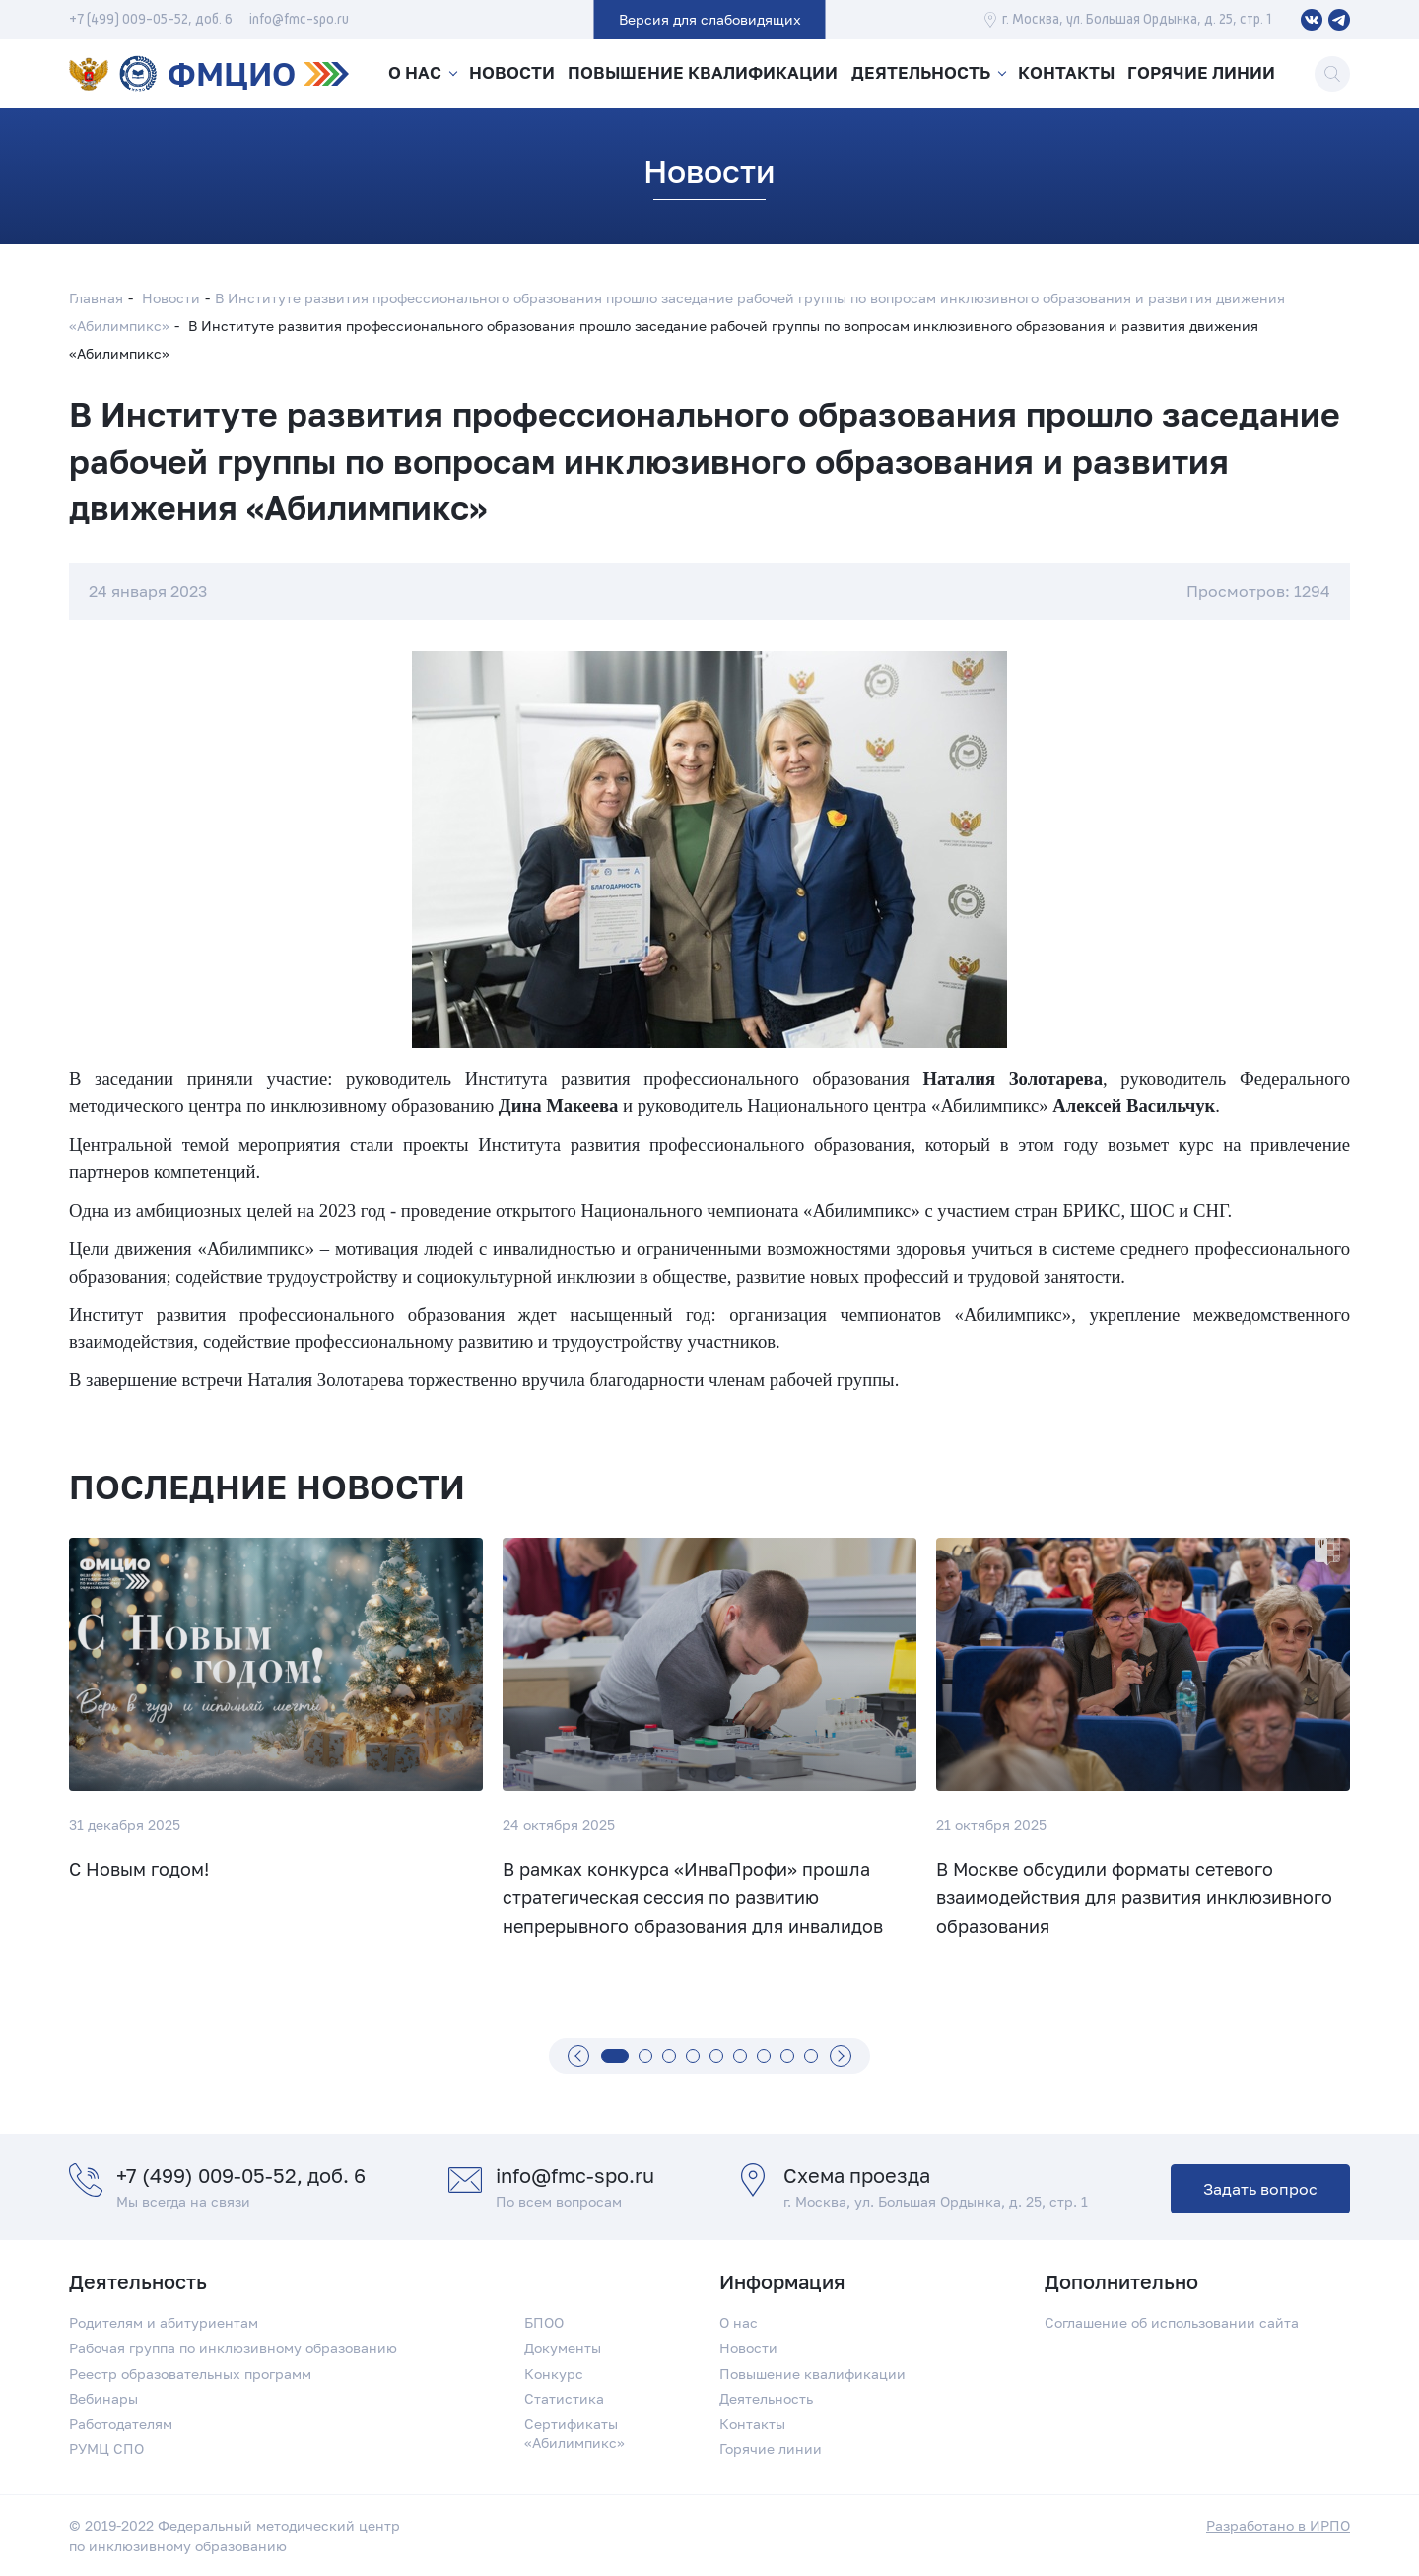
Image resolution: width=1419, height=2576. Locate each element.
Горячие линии (1206, 74)
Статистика (564, 2398)
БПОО (544, 2322)
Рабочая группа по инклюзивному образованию (233, 2348)
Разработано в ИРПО (1278, 2525)
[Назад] (578, 2056)
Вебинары (103, 2398)
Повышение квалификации (705, 74)
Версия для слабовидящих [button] (710, 19)
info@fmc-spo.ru (299, 20)
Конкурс (553, 2373)
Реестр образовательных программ (190, 2373)
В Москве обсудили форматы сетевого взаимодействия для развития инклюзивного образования (1134, 1898)
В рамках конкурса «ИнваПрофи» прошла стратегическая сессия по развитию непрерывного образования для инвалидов (693, 1898)
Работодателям (120, 2423)
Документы (562, 2348)
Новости (515, 74)
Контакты (1069, 74)
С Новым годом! (139, 1869)
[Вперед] (840, 2056)
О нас (413, 74)
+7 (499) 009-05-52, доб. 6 (151, 20)
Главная (96, 298)
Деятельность (919, 74)
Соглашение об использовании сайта (1172, 2322)
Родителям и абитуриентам (163, 2322)
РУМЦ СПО (106, 2448)
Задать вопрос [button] (1260, 2189)
